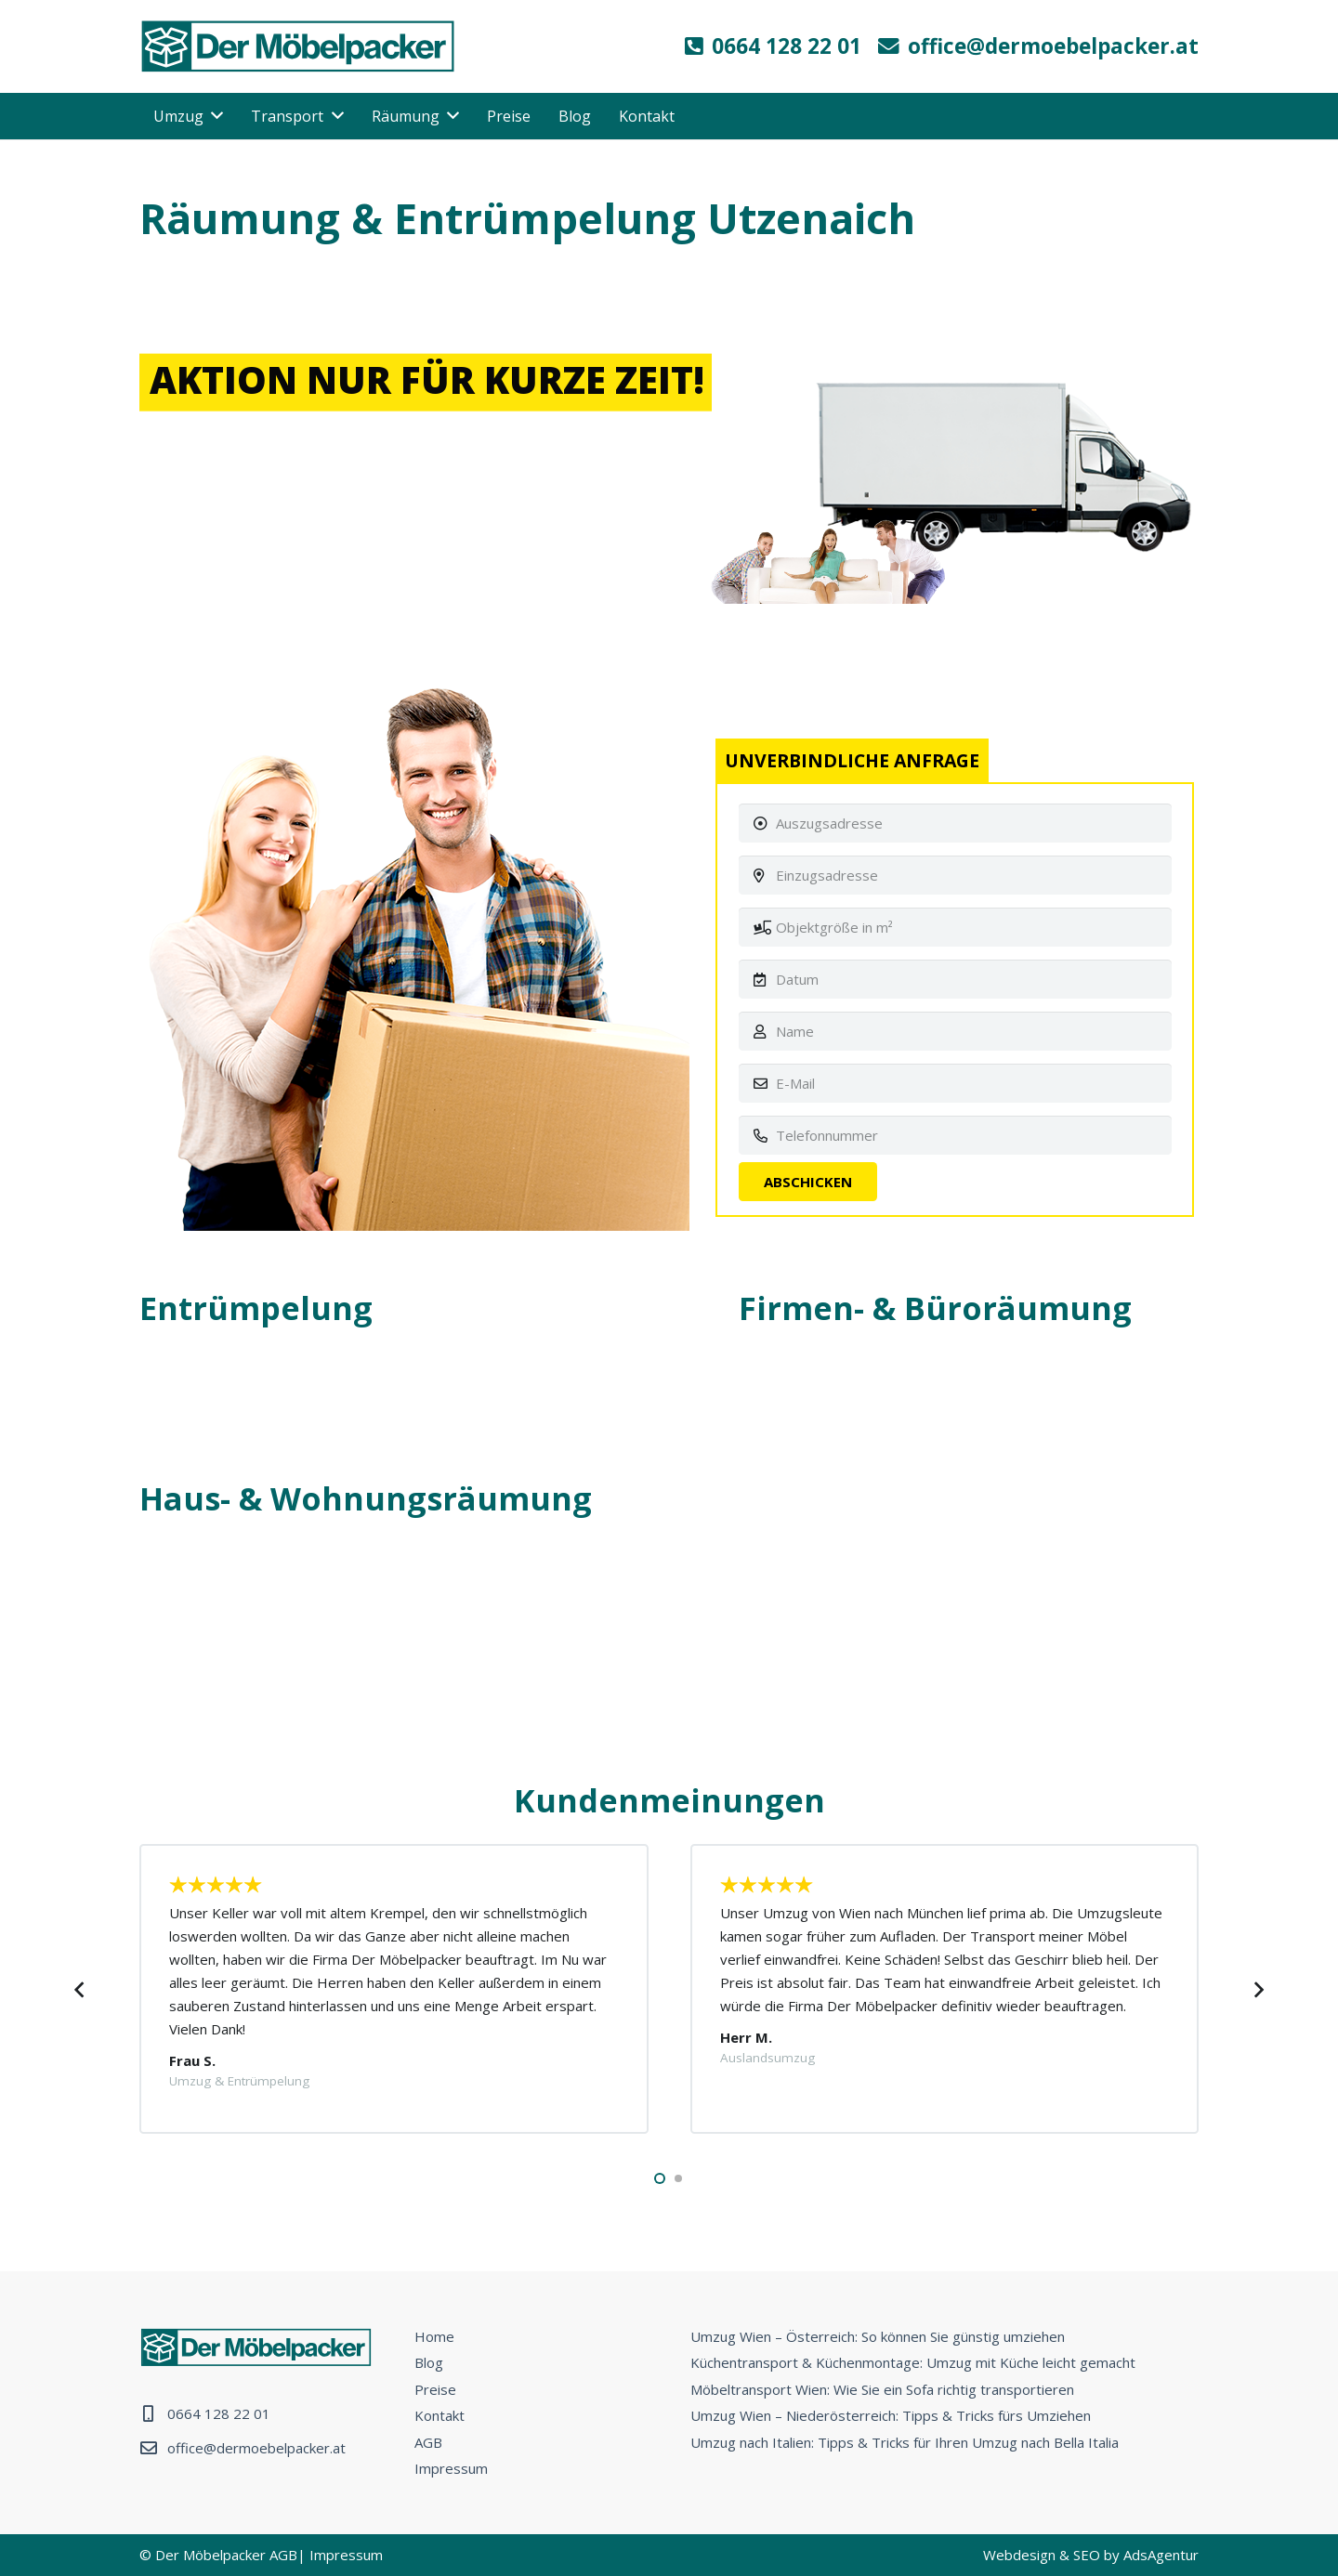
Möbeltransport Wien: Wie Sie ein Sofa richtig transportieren (882, 2389)
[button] (659, 2178)
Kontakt (439, 2415)
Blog (428, 2362)
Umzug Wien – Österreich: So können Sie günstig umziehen (877, 2336)
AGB (428, 2442)
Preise (435, 2389)
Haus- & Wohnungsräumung (365, 1498)
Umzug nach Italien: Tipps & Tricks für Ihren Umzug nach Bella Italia (904, 2442)
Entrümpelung (256, 1308)
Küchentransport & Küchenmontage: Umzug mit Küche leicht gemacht (912, 2362)
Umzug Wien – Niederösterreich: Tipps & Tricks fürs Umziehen (890, 2415)
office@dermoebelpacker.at (256, 2448)
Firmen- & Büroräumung (935, 1308)
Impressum (451, 2468)
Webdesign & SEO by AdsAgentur (1091, 2554)
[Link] (297, 46)
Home (434, 2336)
